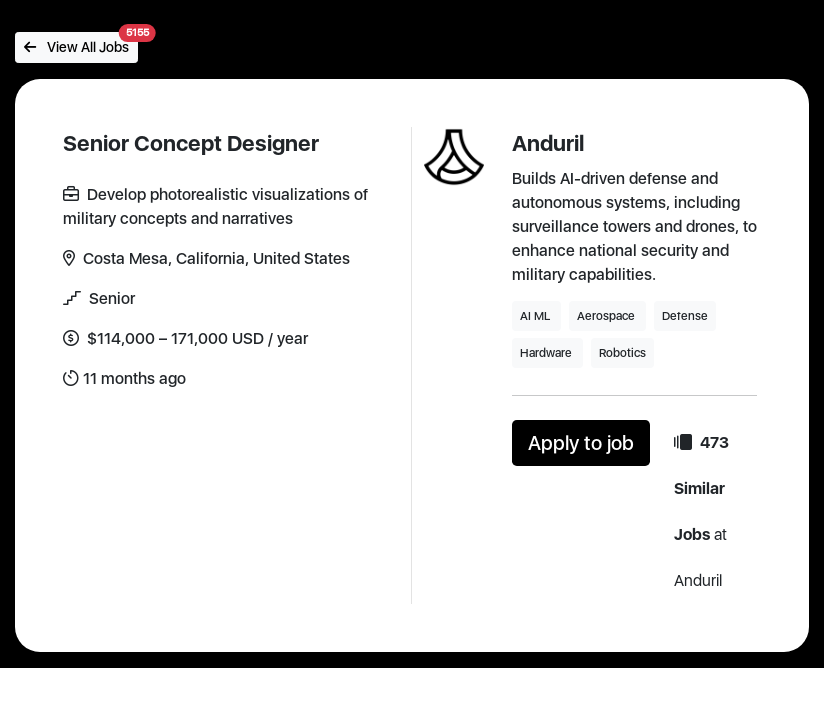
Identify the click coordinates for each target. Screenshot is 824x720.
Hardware (547, 353)
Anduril (548, 143)
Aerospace (607, 316)
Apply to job (581, 443)
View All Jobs (81, 43)
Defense (685, 316)
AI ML (536, 316)
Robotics (622, 353)
